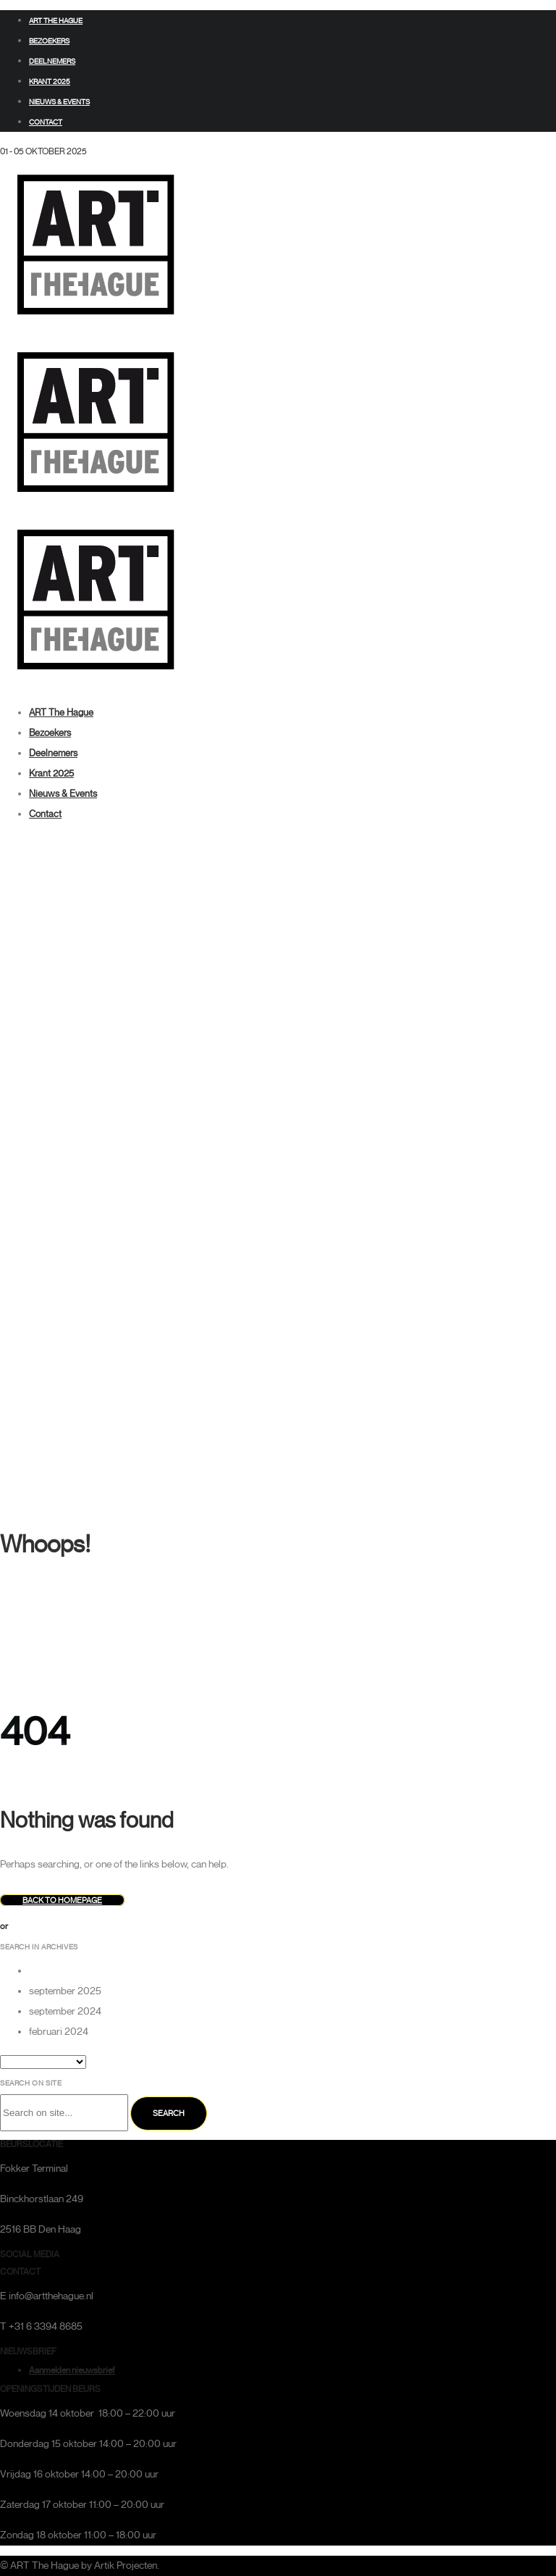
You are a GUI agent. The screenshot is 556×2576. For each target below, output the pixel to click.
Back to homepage (62, 1900)
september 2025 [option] (65, 1991)
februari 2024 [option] (58, 2031)
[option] (292, 1971)
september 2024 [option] (65, 2011)
